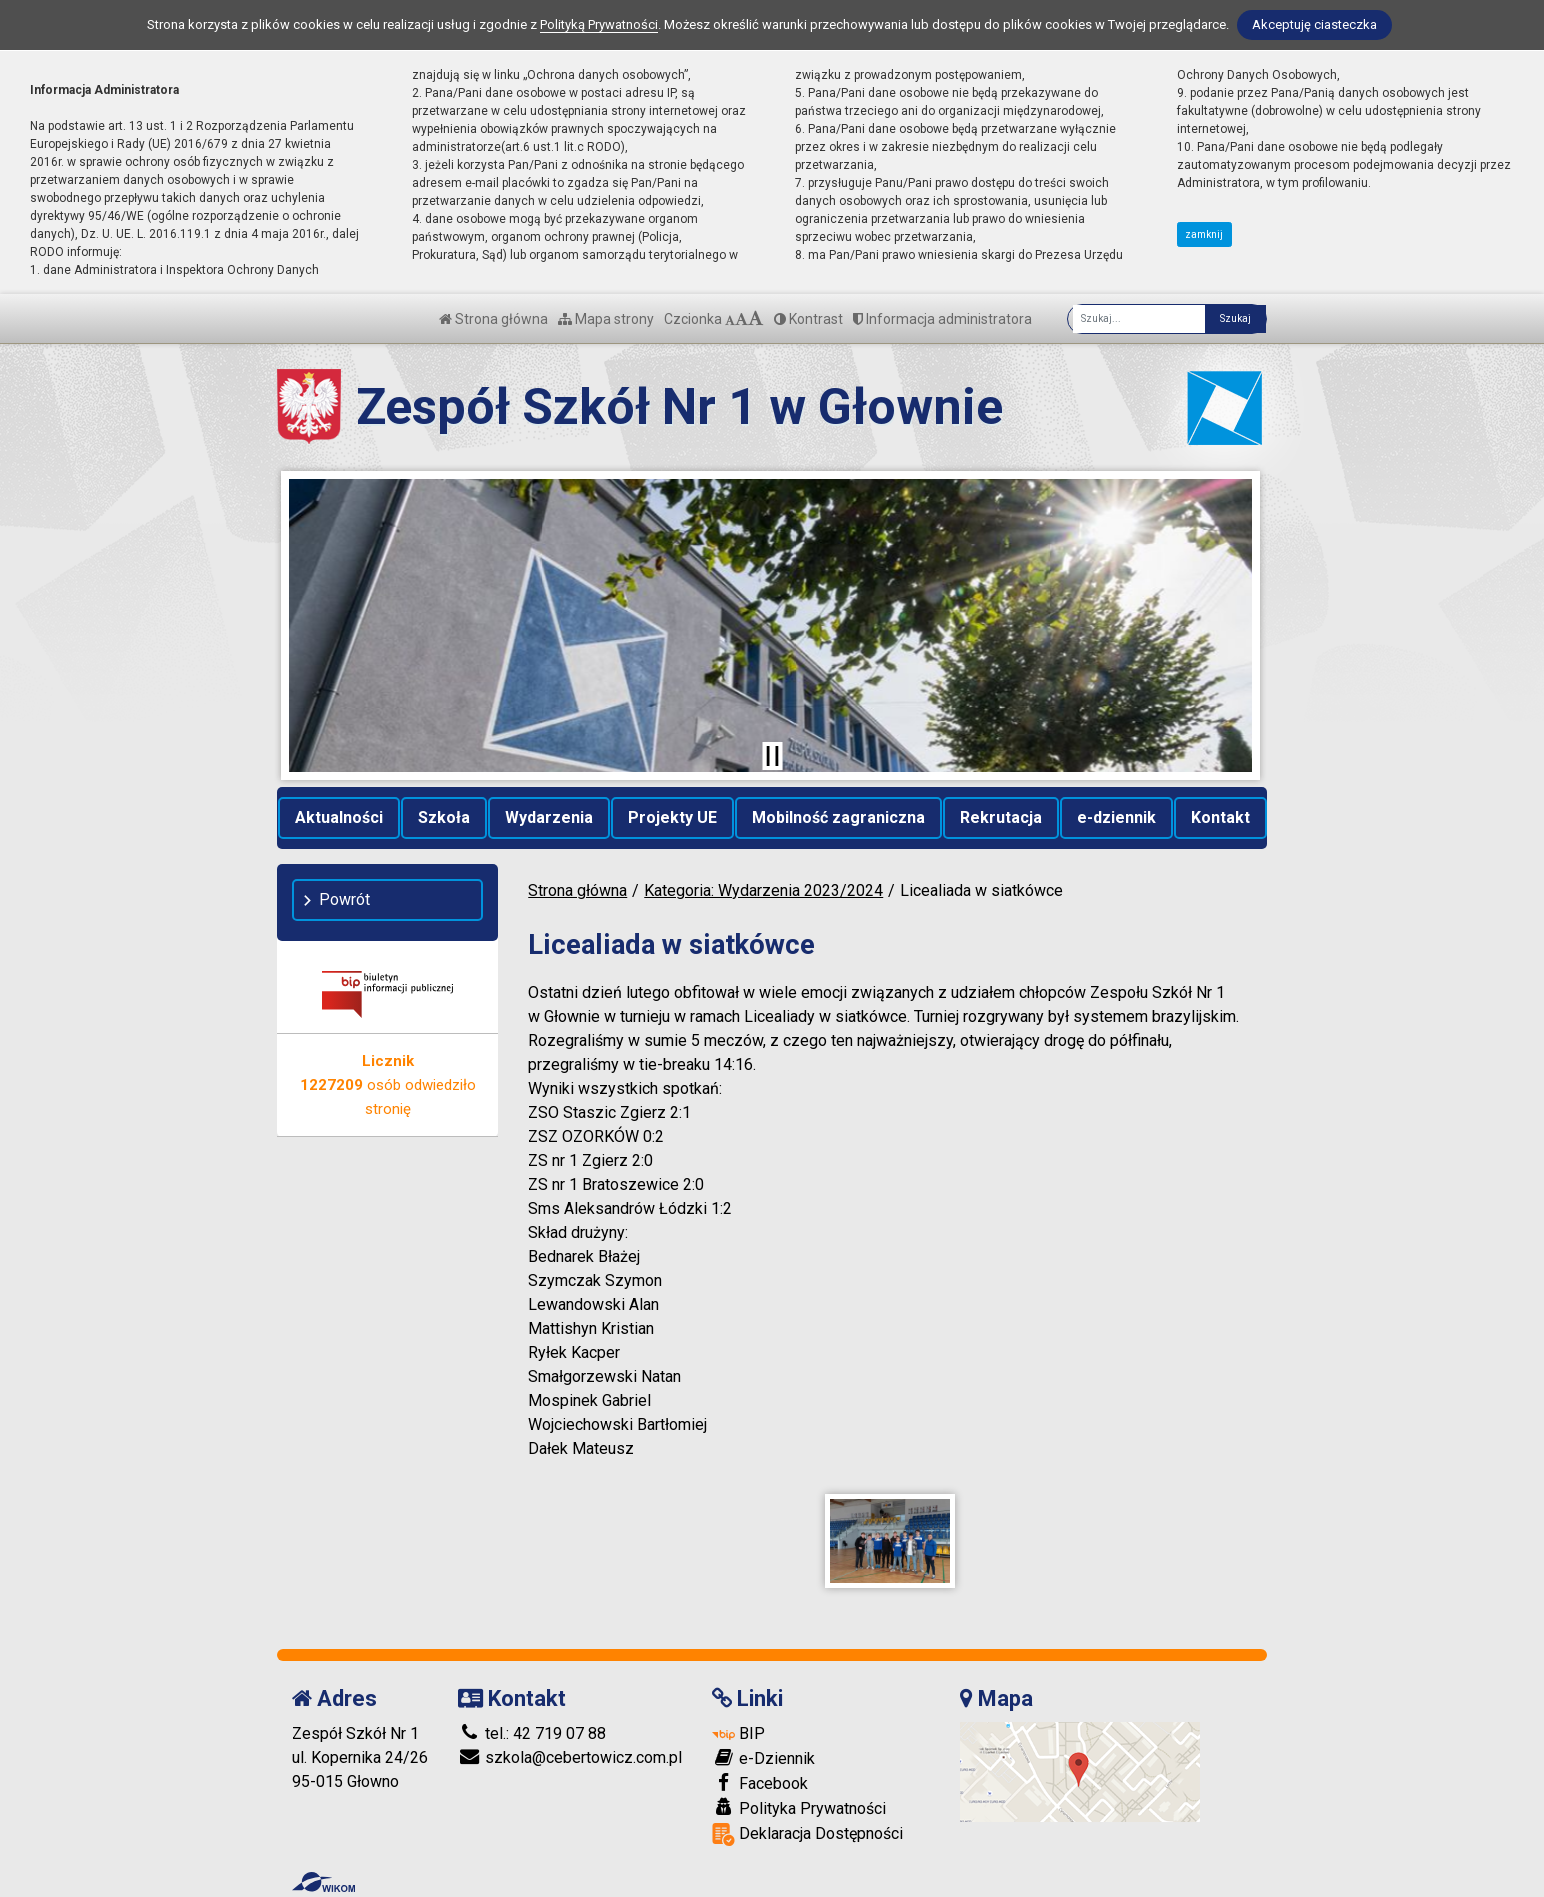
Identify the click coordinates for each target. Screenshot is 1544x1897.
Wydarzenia (549, 817)
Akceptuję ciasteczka (1314, 24)
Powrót (344, 899)
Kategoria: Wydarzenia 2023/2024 (763, 890)
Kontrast (808, 319)
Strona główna (493, 319)
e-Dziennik (763, 1758)
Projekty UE (672, 817)
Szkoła (444, 817)
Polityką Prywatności (599, 24)
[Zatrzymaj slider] (772, 756)
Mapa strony (606, 319)
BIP (738, 1733)
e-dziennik (1116, 817)
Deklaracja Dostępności (807, 1834)
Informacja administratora (942, 319)
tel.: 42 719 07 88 (532, 1733)
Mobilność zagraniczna (838, 817)
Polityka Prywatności (799, 1808)
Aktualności (339, 817)
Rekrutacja (1001, 817)
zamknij (1204, 234)
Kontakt (1220, 817)
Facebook (760, 1783)
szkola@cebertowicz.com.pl (570, 1757)
